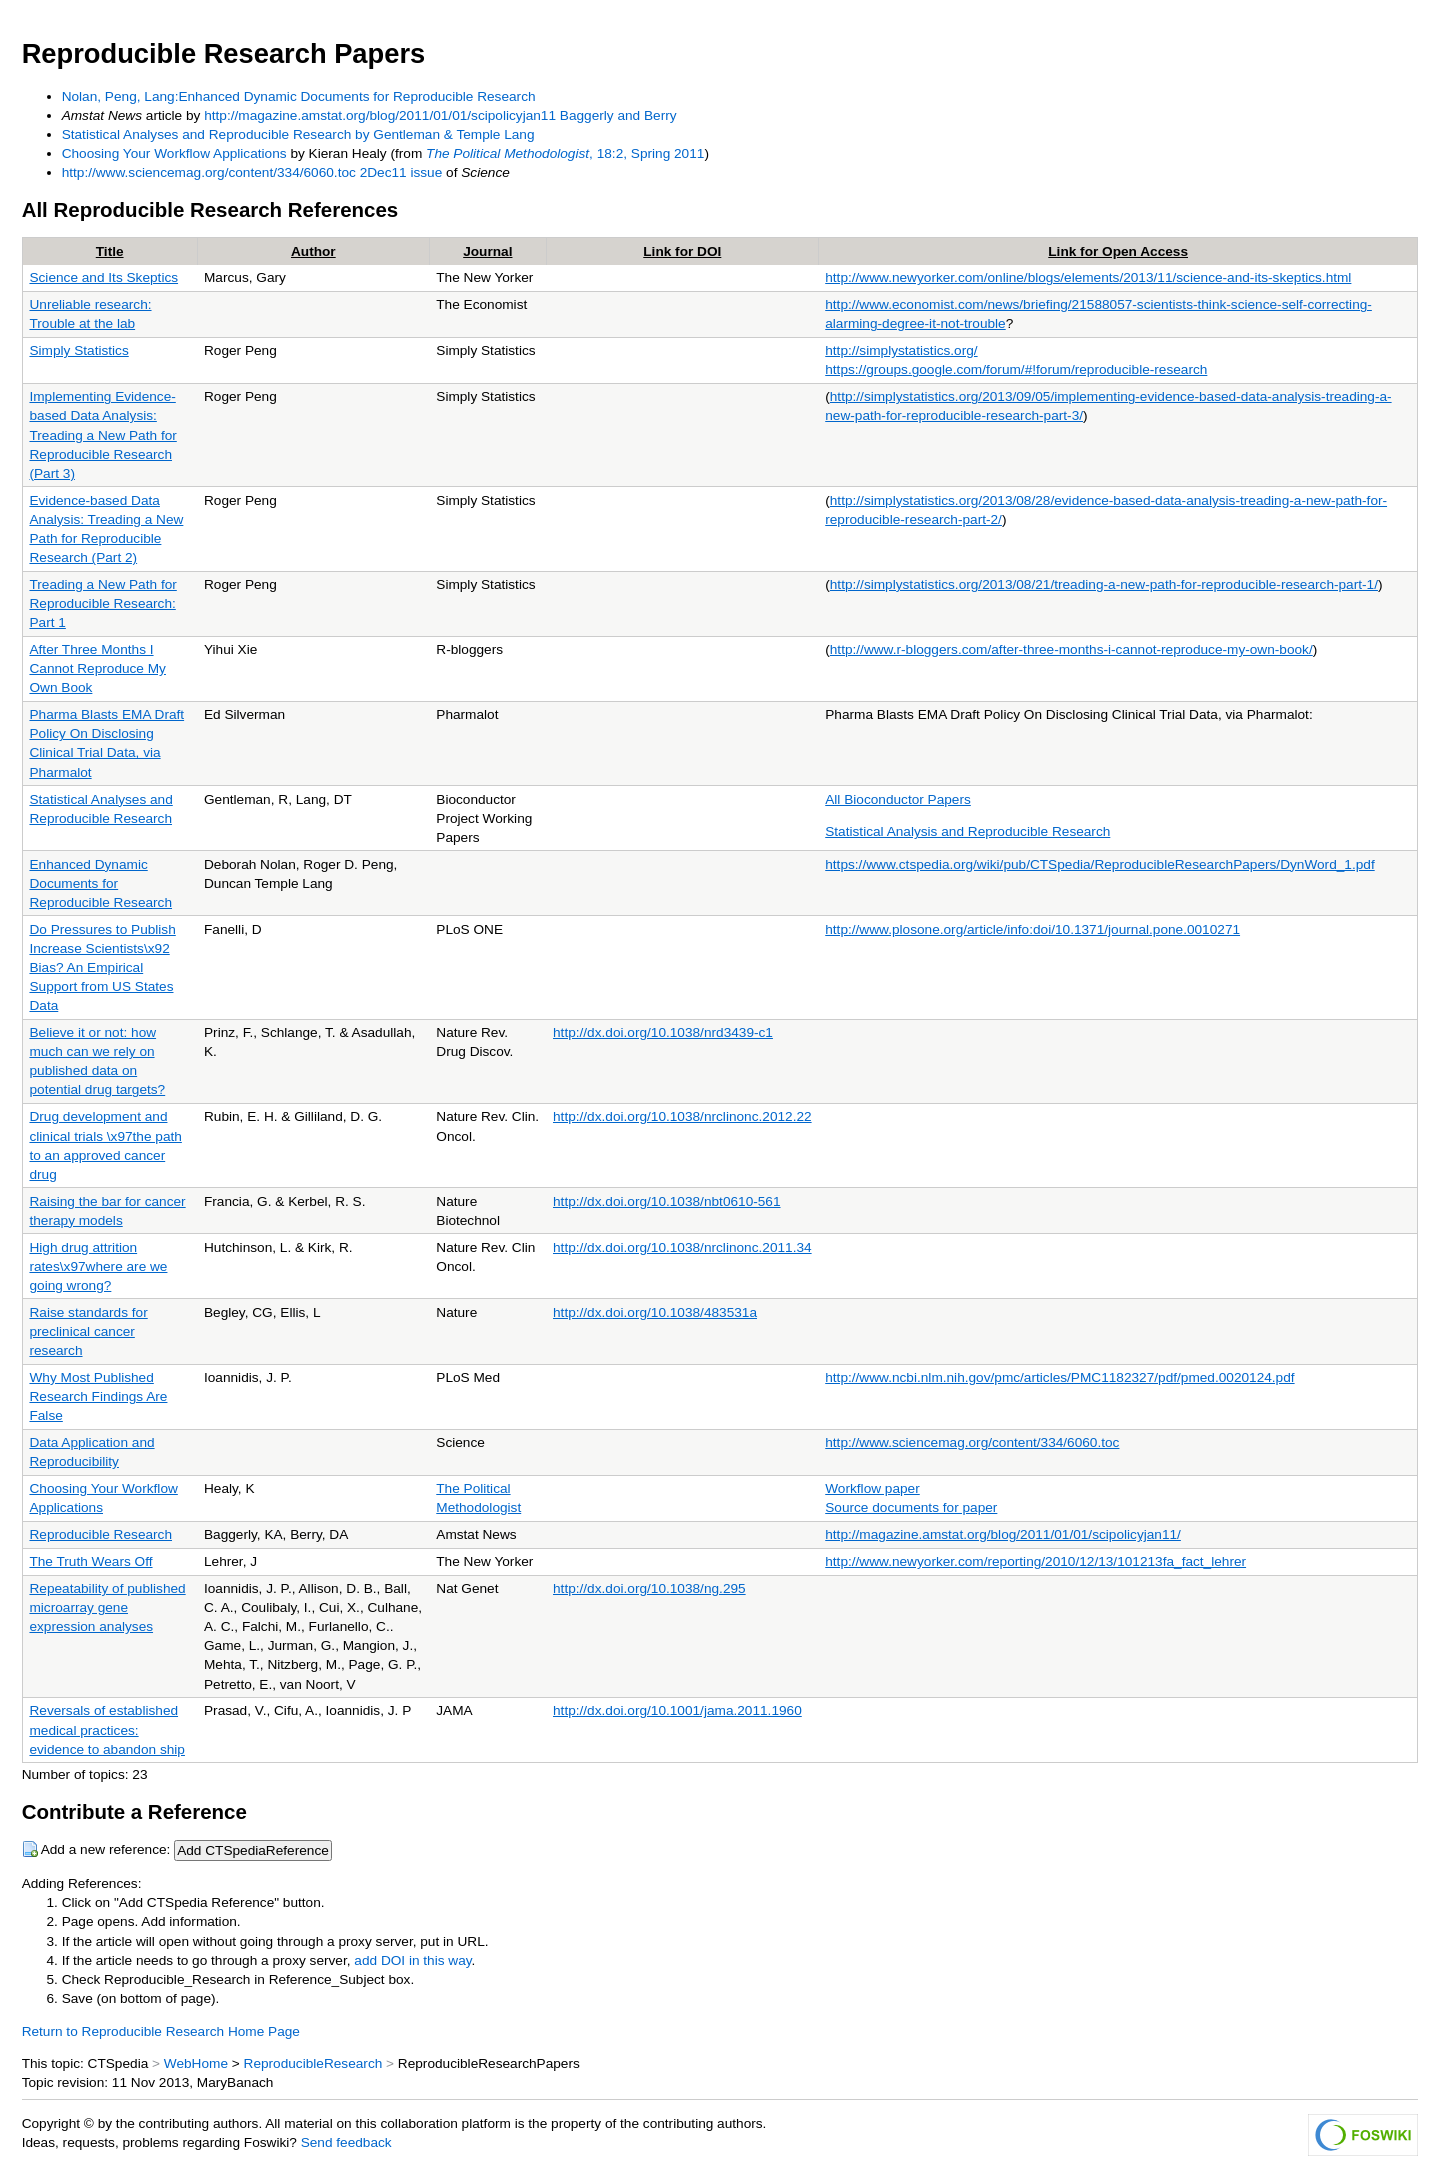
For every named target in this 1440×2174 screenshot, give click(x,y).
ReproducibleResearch (313, 2063)
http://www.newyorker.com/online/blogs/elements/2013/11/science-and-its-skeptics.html (1088, 277)
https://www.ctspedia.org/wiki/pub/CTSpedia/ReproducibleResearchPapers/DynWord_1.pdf (1099, 864)
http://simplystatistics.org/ (901, 350)
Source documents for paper (911, 1507)
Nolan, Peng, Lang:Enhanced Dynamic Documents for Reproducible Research (299, 96)
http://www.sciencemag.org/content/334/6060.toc (972, 1442)
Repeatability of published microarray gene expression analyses (107, 1607)
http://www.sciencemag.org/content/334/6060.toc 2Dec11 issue (252, 172)
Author (313, 251)
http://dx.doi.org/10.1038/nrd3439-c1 (663, 1032)
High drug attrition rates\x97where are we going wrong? (98, 1266)
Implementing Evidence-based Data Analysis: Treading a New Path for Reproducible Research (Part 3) (102, 434)
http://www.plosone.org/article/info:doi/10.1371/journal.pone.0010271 (1032, 929)
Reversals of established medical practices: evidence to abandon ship (106, 1729)
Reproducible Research (100, 1534)
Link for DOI (682, 251)
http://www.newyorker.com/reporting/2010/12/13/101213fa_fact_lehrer (1035, 1561)
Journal (487, 251)
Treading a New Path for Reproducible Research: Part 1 (102, 603)
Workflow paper (872, 1488)
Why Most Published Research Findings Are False (98, 1396)
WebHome (196, 2063)
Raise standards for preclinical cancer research (88, 1331)
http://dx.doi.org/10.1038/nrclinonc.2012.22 (682, 1116)
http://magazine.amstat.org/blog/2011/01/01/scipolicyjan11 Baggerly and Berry (440, 115)
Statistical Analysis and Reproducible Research (967, 831)
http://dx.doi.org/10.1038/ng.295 (649, 1588)
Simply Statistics (78, 350)
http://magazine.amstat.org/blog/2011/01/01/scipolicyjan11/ (1003, 1534)
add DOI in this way (412, 1960)
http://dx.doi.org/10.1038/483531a (655, 1312)
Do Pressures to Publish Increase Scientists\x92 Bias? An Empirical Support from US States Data (102, 967)
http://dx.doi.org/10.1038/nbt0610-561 (667, 1201)
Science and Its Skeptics (103, 277)
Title (110, 251)
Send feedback (346, 2142)
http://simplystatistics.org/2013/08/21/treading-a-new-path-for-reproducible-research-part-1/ (1104, 584)
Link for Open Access (1118, 251)
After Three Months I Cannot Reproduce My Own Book (97, 668)
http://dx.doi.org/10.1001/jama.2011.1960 (677, 1710)
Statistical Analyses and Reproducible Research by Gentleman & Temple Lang (298, 134)
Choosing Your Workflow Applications (174, 153)
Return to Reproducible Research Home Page (161, 2031)
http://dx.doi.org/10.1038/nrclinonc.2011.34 (682, 1247)
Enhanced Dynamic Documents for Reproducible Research (100, 883)
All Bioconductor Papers (898, 799)
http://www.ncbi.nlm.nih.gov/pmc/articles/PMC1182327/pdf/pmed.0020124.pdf (1059, 1377)
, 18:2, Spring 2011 (565, 153)
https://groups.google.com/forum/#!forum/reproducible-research (1016, 369)
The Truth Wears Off (90, 1561)
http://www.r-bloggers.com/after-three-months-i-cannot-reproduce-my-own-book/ (1071, 649)
